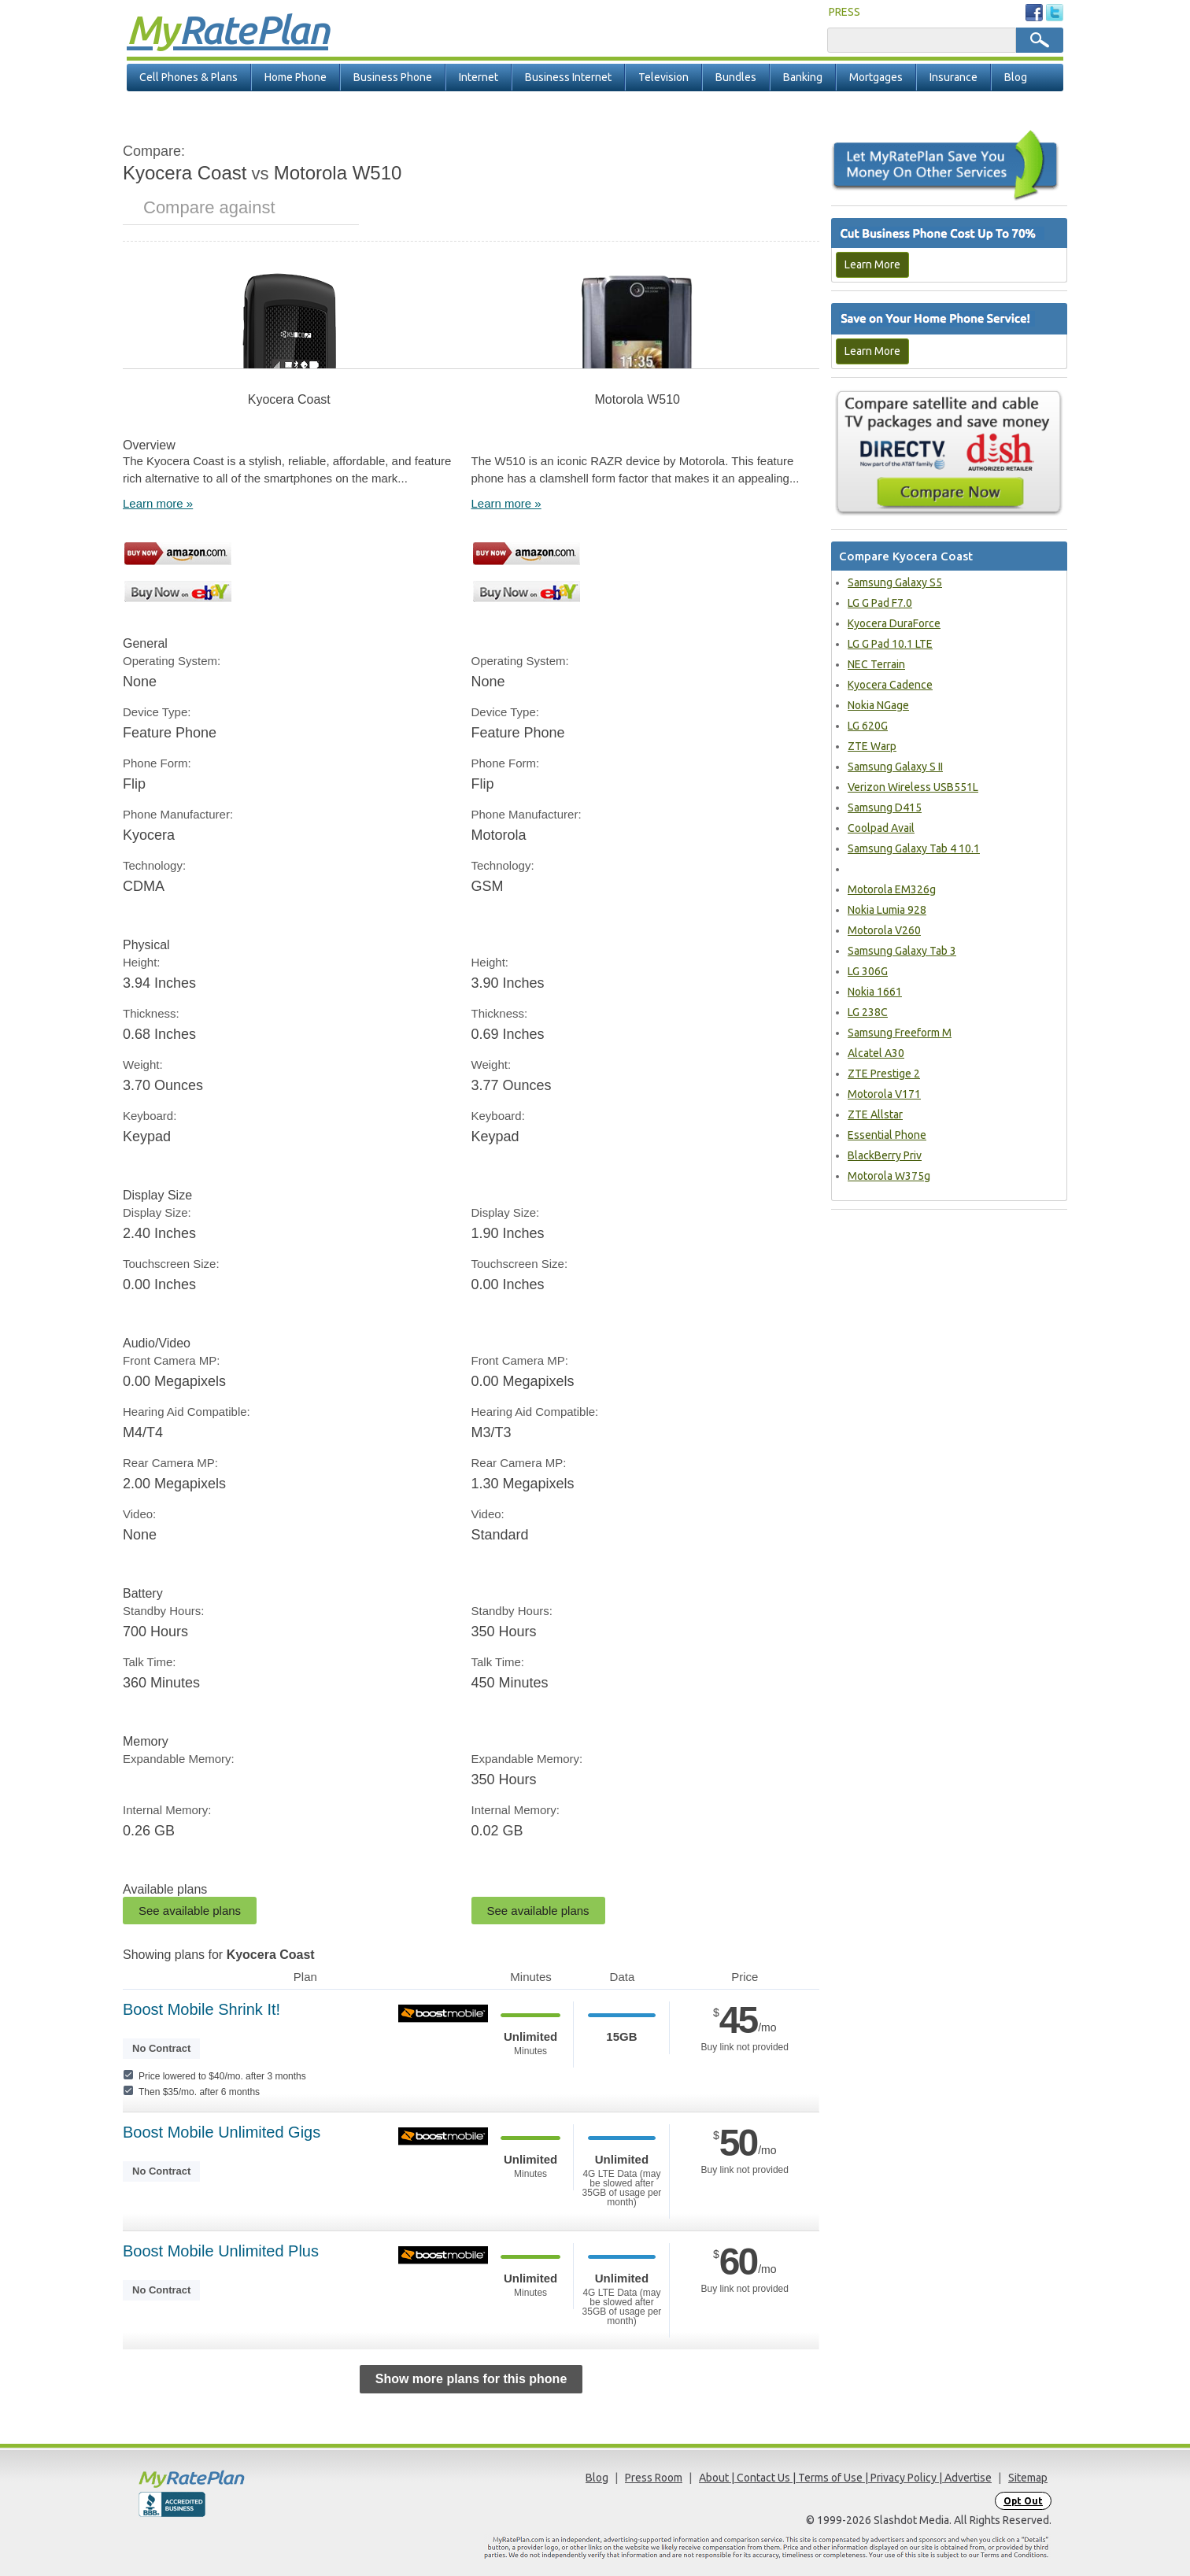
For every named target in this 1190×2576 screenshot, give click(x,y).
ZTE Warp (872, 746)
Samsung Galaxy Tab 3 (902, 950)
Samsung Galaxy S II (895, 766)
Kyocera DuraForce (894, 623)
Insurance (953, 77)
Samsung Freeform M (900, 1032)
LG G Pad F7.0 (880, 603)
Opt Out (1023, 2501)
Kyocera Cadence (890, 684)
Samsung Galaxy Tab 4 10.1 (914, 848)
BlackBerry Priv (885, 1155)
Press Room (653, 2477)
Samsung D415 (885, 807)
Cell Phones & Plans (188, 77)
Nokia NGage (878, 705)
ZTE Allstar (875, 1114)
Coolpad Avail (881, 828)
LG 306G (868, 971)
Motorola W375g (889, 1176)
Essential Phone (887, 1135)
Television (663, 77)
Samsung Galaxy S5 (895, 582)
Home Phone (295, 77)
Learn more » (158, 503)
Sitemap (1028, 2477)
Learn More (872, 264)
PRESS (844, 12)
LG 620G (868, 725)
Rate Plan (227, 29)
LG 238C (868, 1012)
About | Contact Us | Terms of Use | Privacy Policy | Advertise (845, 2477)
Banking (802, 77)
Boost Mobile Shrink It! (201, 2009)
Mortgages (876, 77)
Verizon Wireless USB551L (913, 787)
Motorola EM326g (892, 889)
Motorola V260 (884, 930)
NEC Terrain (876, 664)
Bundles (735, 77)
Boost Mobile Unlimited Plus (221, 2251)
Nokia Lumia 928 (887, 910)
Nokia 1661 (875, 991)
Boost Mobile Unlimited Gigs (221, 2132)
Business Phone (392, 77)
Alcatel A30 (876, 1053)
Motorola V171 (884, 1094)
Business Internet (568, 77)
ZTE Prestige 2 (884, 1073)
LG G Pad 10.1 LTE (890, 644)
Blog (1015, 77)
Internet (478, 77)
